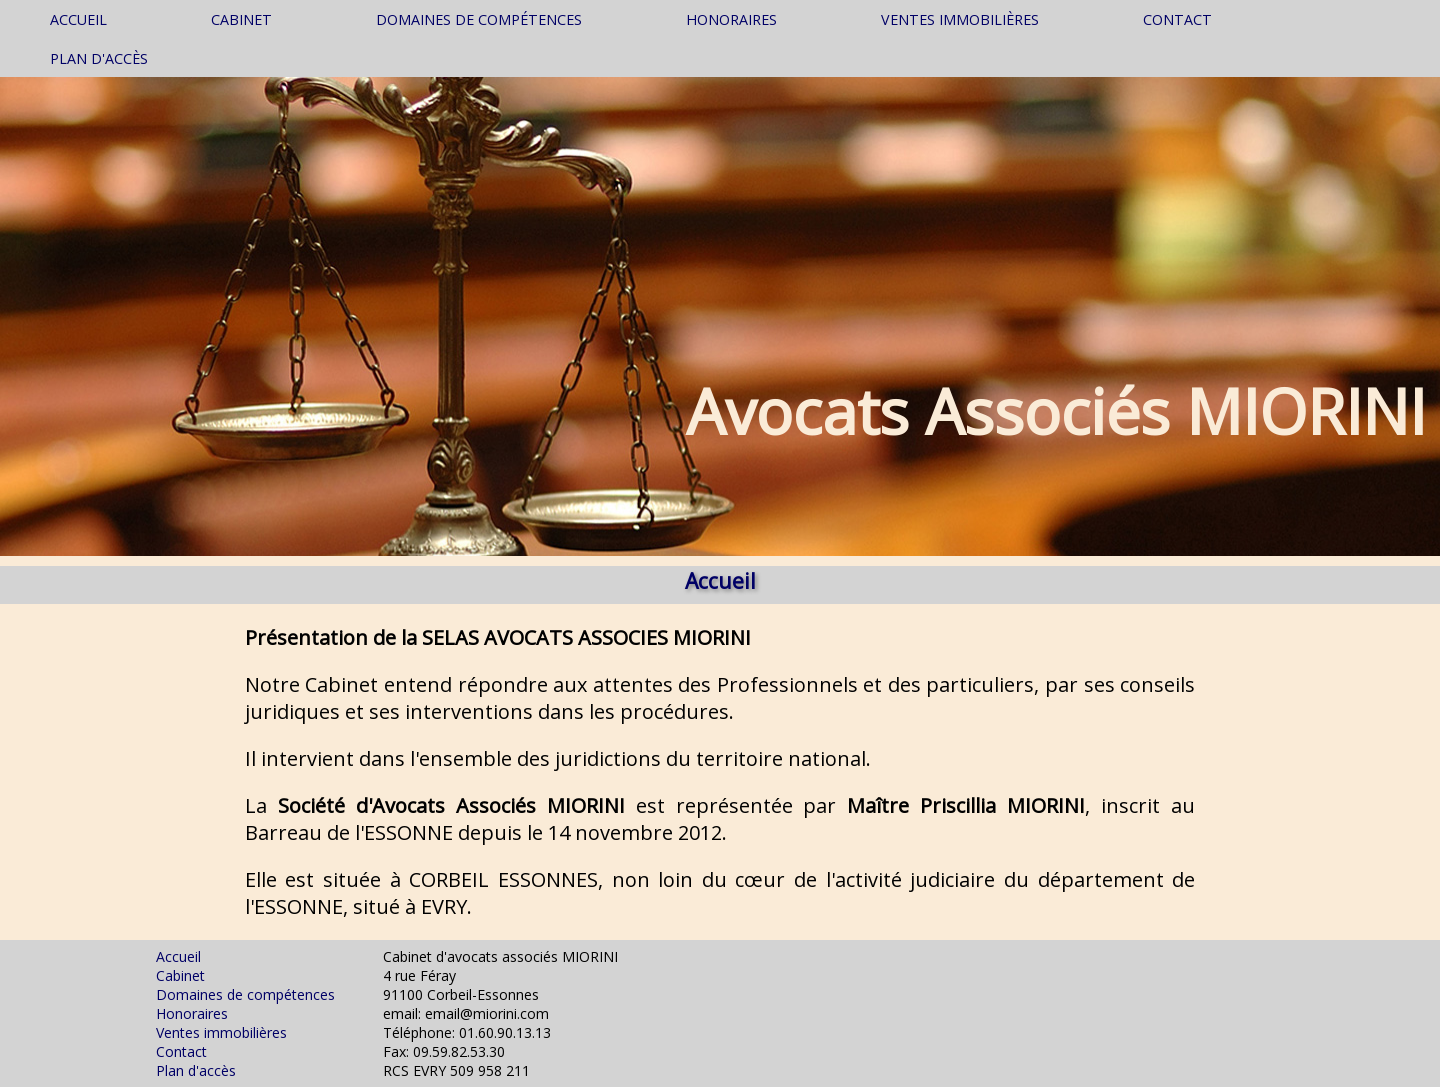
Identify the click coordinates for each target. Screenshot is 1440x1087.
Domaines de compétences (479, 19)
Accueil (78, 19)
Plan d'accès (99, 58)
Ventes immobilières (960, 19)
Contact (1177, 19)
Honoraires (731, 19)
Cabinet (241, 19)
